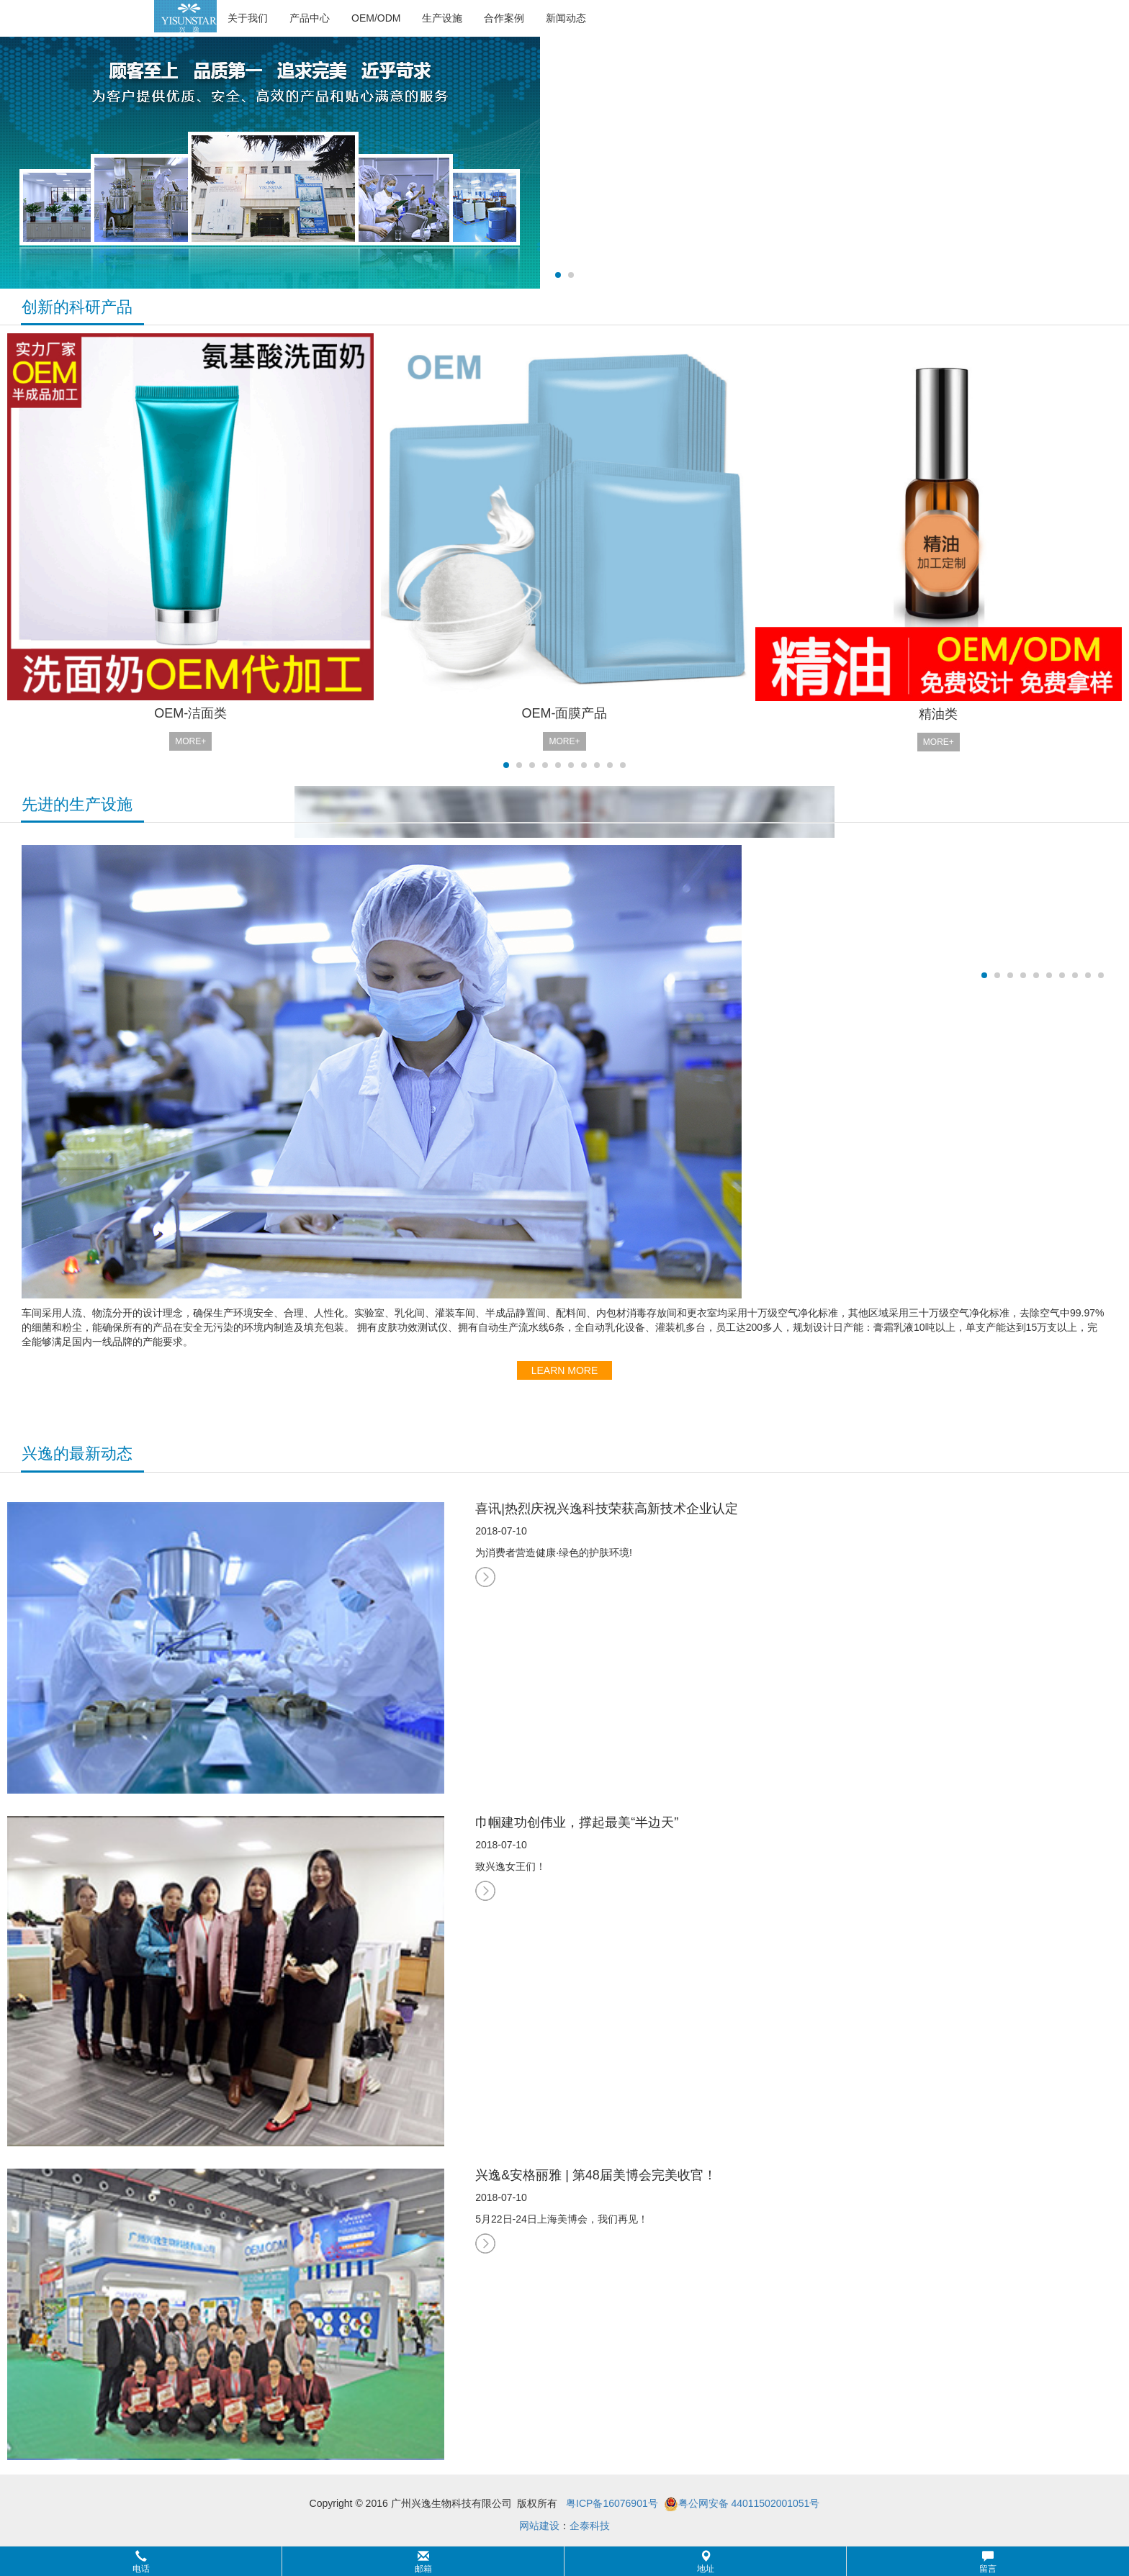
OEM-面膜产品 (564, 713)
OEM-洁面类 (190, 713)
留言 (988, 2562)
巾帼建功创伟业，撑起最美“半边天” (576, 1822)
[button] (564, 2561)
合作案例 (504, 18)
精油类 (938, 714)
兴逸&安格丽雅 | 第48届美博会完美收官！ (595, 2175)
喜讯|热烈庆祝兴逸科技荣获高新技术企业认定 (606, 1508)
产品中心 (309, 18)
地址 (705, 2562)
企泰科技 (590, 2525)
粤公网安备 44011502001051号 (742, 2504)
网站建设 (539, 2525)
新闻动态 (566, 18)
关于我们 (248, 18)
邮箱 (423, 2562)
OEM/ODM (375, 18)
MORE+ (190, 741)
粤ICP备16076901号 (612, 2503)
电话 (141, 2562)
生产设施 (442, 18)
